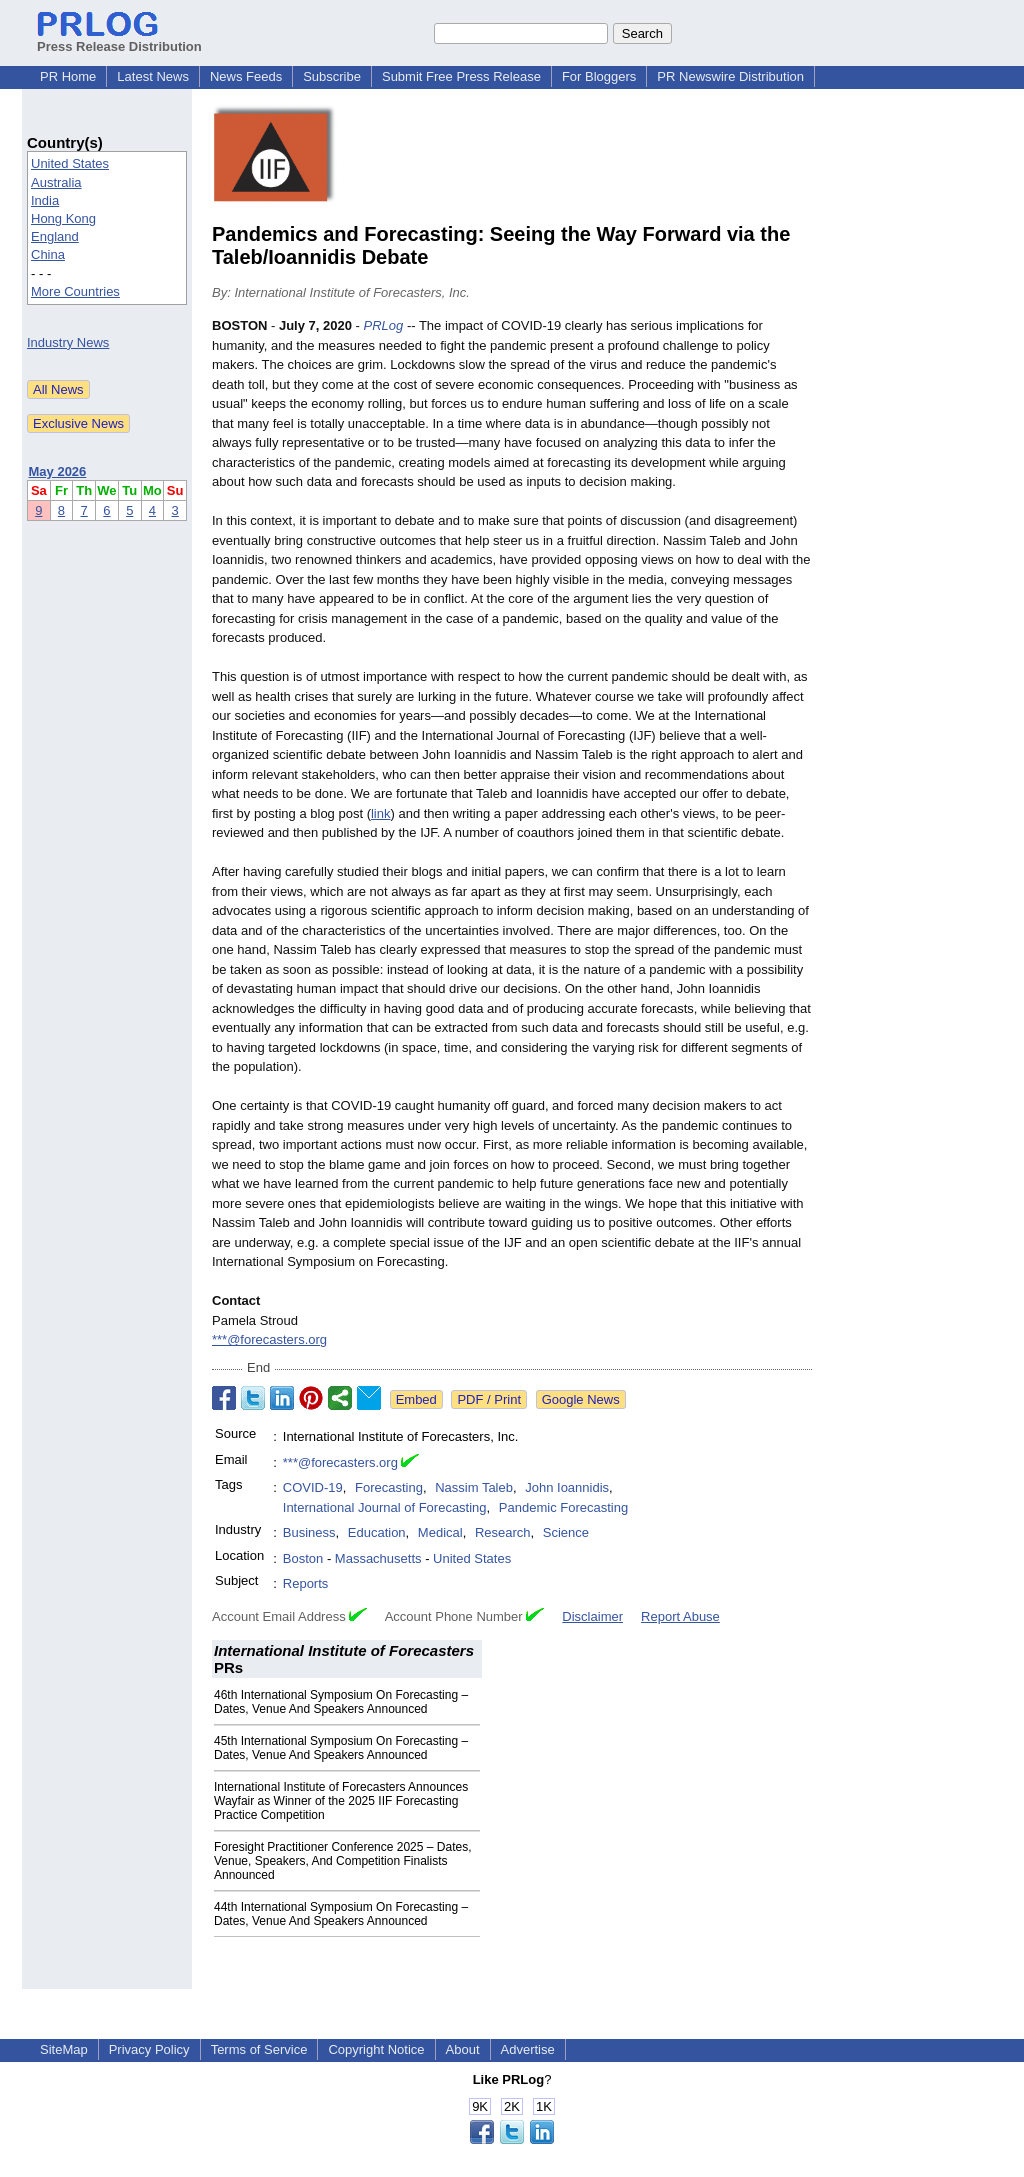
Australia (56, 182)
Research (503, 1532)
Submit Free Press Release (461, 76)
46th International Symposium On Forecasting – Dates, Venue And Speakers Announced (341, 1702)
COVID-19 (313, 1487)
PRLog (384, 325)
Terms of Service (259, 2049)
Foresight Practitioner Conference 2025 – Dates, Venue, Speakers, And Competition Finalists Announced (342, 1861)
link (381, 813)
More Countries (75, 291)
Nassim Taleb (474, 1487)
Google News (581, 1399)
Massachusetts (378, 1558)
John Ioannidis (567, 1487)
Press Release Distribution (119, 39)
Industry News (68, 342)
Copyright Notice (376, 2049)
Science (566, 1532)
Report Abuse (680, 1616)
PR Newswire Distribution (730, 76)
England (55, 236)
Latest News (153, 76)
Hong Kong (63, 218)
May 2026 (58, 471)
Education (377, 1532)
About (463, 2049)
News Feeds (246, 76)
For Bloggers (599, 76)
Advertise (528, 2049)
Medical (440, 1532)
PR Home (68, 76)
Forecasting (389, 1487)
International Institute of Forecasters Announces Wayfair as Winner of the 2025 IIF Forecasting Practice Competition (341, 1801)
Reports (306, 1583)
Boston (303, 1558)
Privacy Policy (149, 2049)
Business (309, 1532)
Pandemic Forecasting (563, 1507)
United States (70, 163)
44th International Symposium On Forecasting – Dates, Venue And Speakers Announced (341, 1914)
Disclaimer (592, 1616)
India (45, 200)
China (48, 254)
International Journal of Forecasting (385, 1507)
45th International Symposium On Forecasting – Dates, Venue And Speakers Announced (341, 1748)
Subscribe (332, 76)
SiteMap (64, 2049)
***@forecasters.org (269, 1339)
